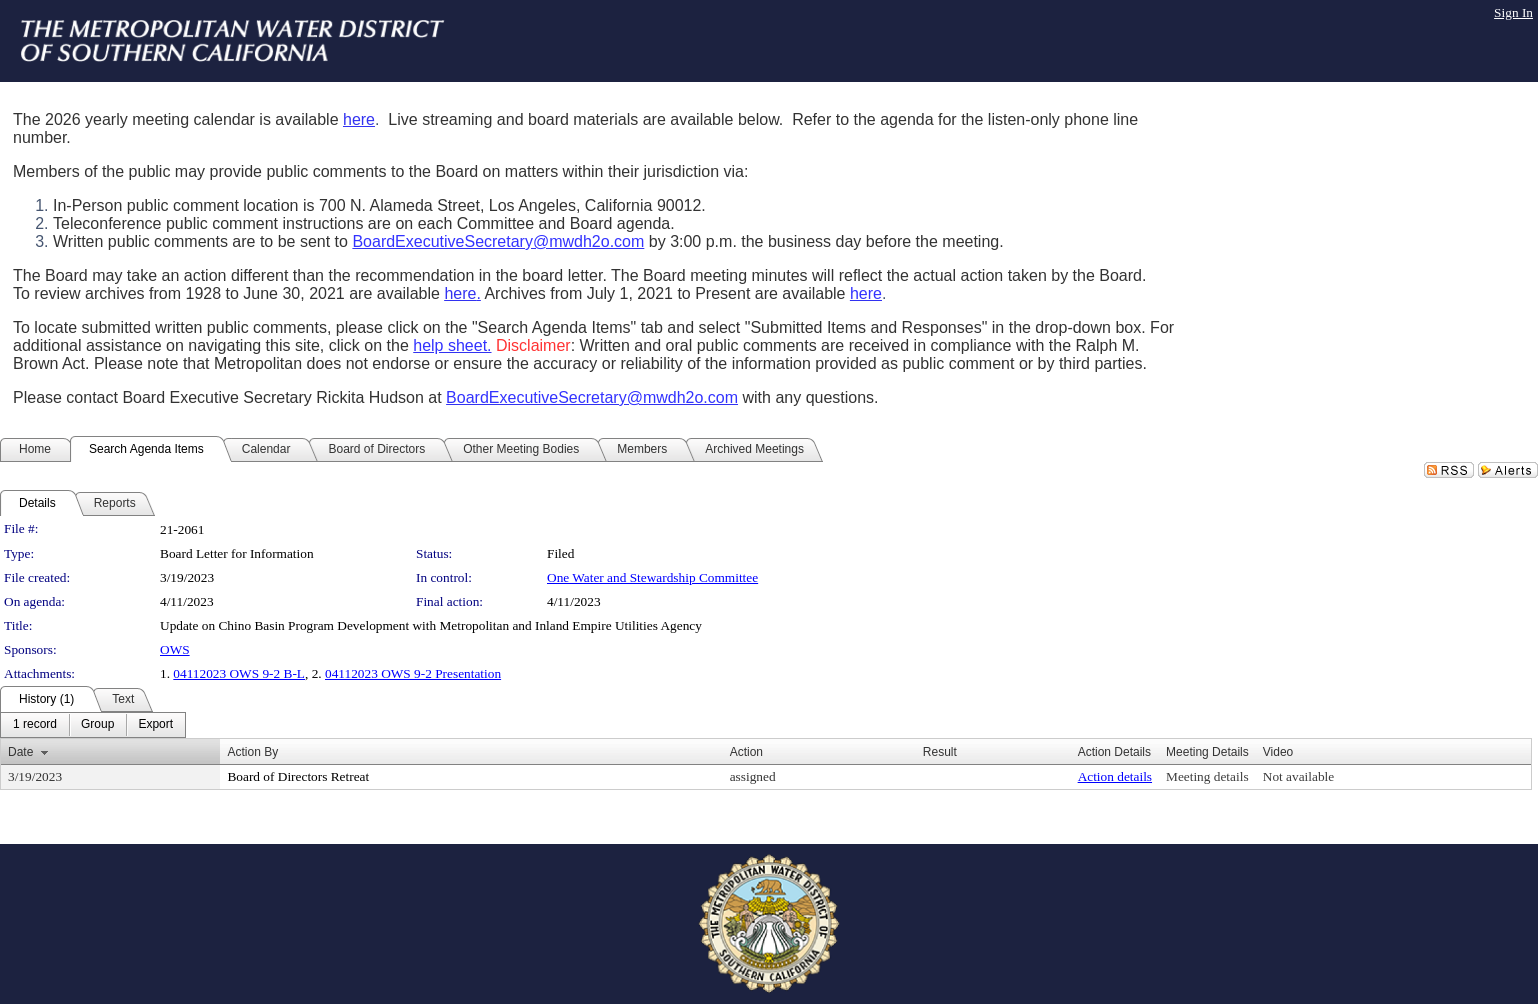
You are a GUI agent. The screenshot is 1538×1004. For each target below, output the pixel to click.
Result (940, 752)
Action (746, 752)
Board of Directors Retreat (298, 776)
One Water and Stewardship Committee (652, 577)
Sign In (1513, 12)
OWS (175, 649)
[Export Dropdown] (155, 725)
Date (20, 752)
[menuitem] (35, 725)
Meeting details (1207, 776)
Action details (1115, 776)
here (359, 119)
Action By (252, 752)
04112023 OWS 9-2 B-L (239, 673)
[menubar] (93, 725)
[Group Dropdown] (97, 725)
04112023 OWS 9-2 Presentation (413, 673)
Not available (1298, 776)
